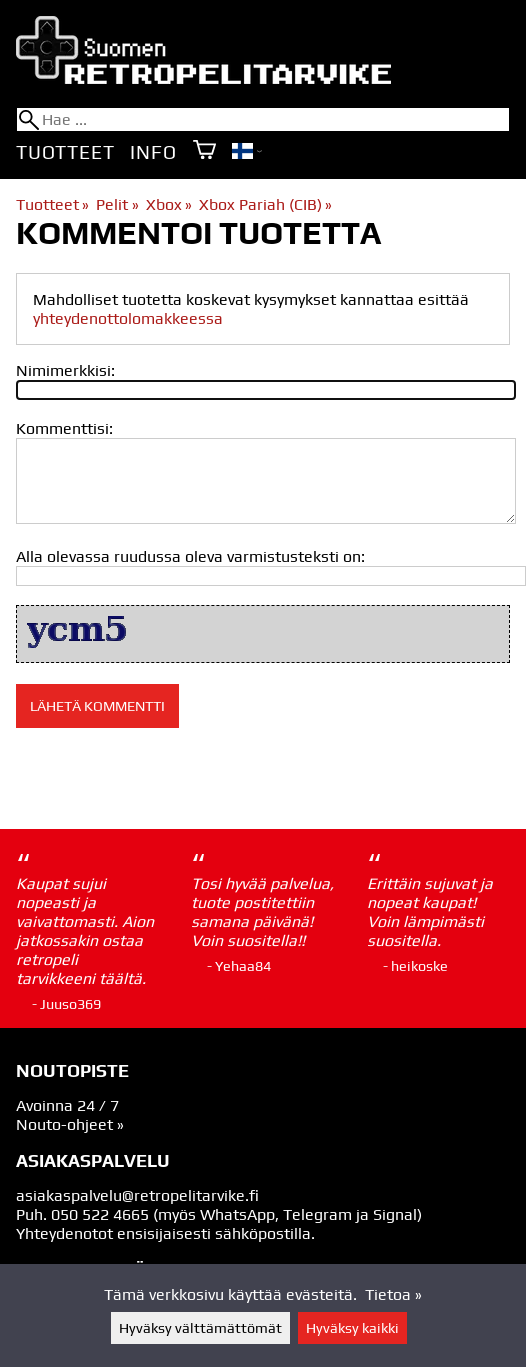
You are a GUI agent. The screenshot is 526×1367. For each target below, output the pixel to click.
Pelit (117, 204)
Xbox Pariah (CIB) (265, 204)
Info (153, 152)
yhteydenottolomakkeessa (128, 318)
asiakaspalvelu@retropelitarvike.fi (137, 1195)
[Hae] (263, 119)
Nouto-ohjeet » (70, 1124)
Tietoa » (393, 1294)
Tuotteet (65, 152)
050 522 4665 (100, 1214)
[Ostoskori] (204, 151)
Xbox (169, 204)
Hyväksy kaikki (352, 1328)
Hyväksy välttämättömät (200, 1328)
